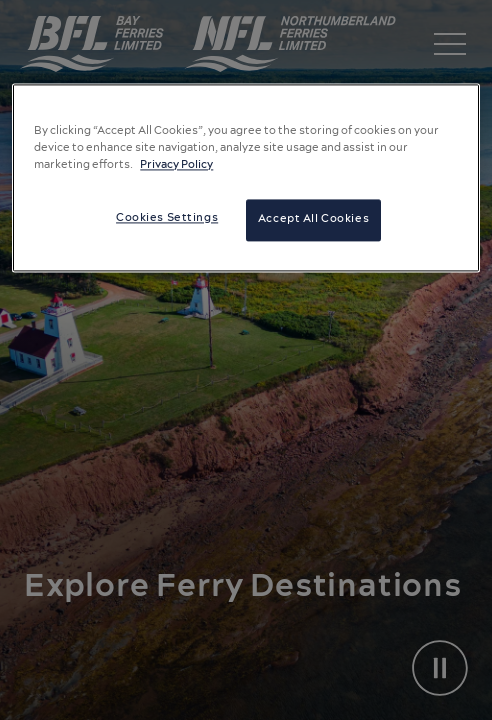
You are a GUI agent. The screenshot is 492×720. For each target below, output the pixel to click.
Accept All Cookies (313, 220)
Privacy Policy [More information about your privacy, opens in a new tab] (176, 166)
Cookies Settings (167, 219)
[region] (245, 177)
